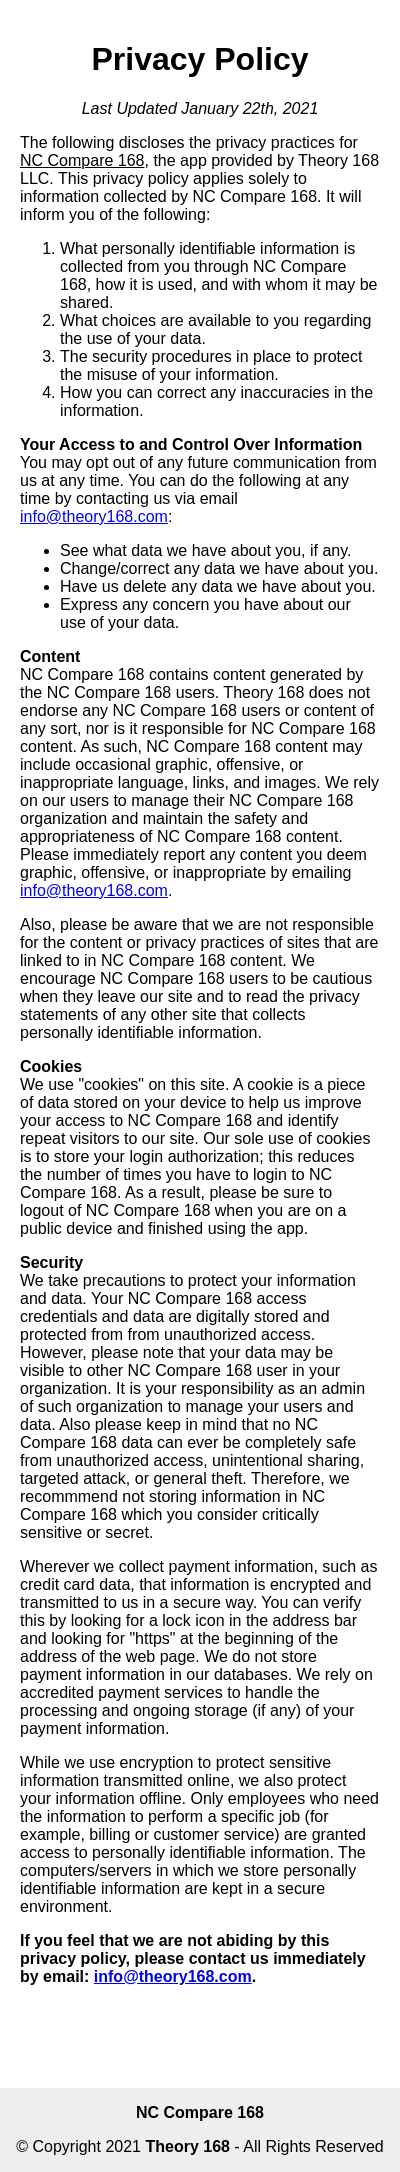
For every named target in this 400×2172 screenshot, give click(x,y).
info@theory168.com (94, 516)
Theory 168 (187, 2146)
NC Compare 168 (200, 2112)
